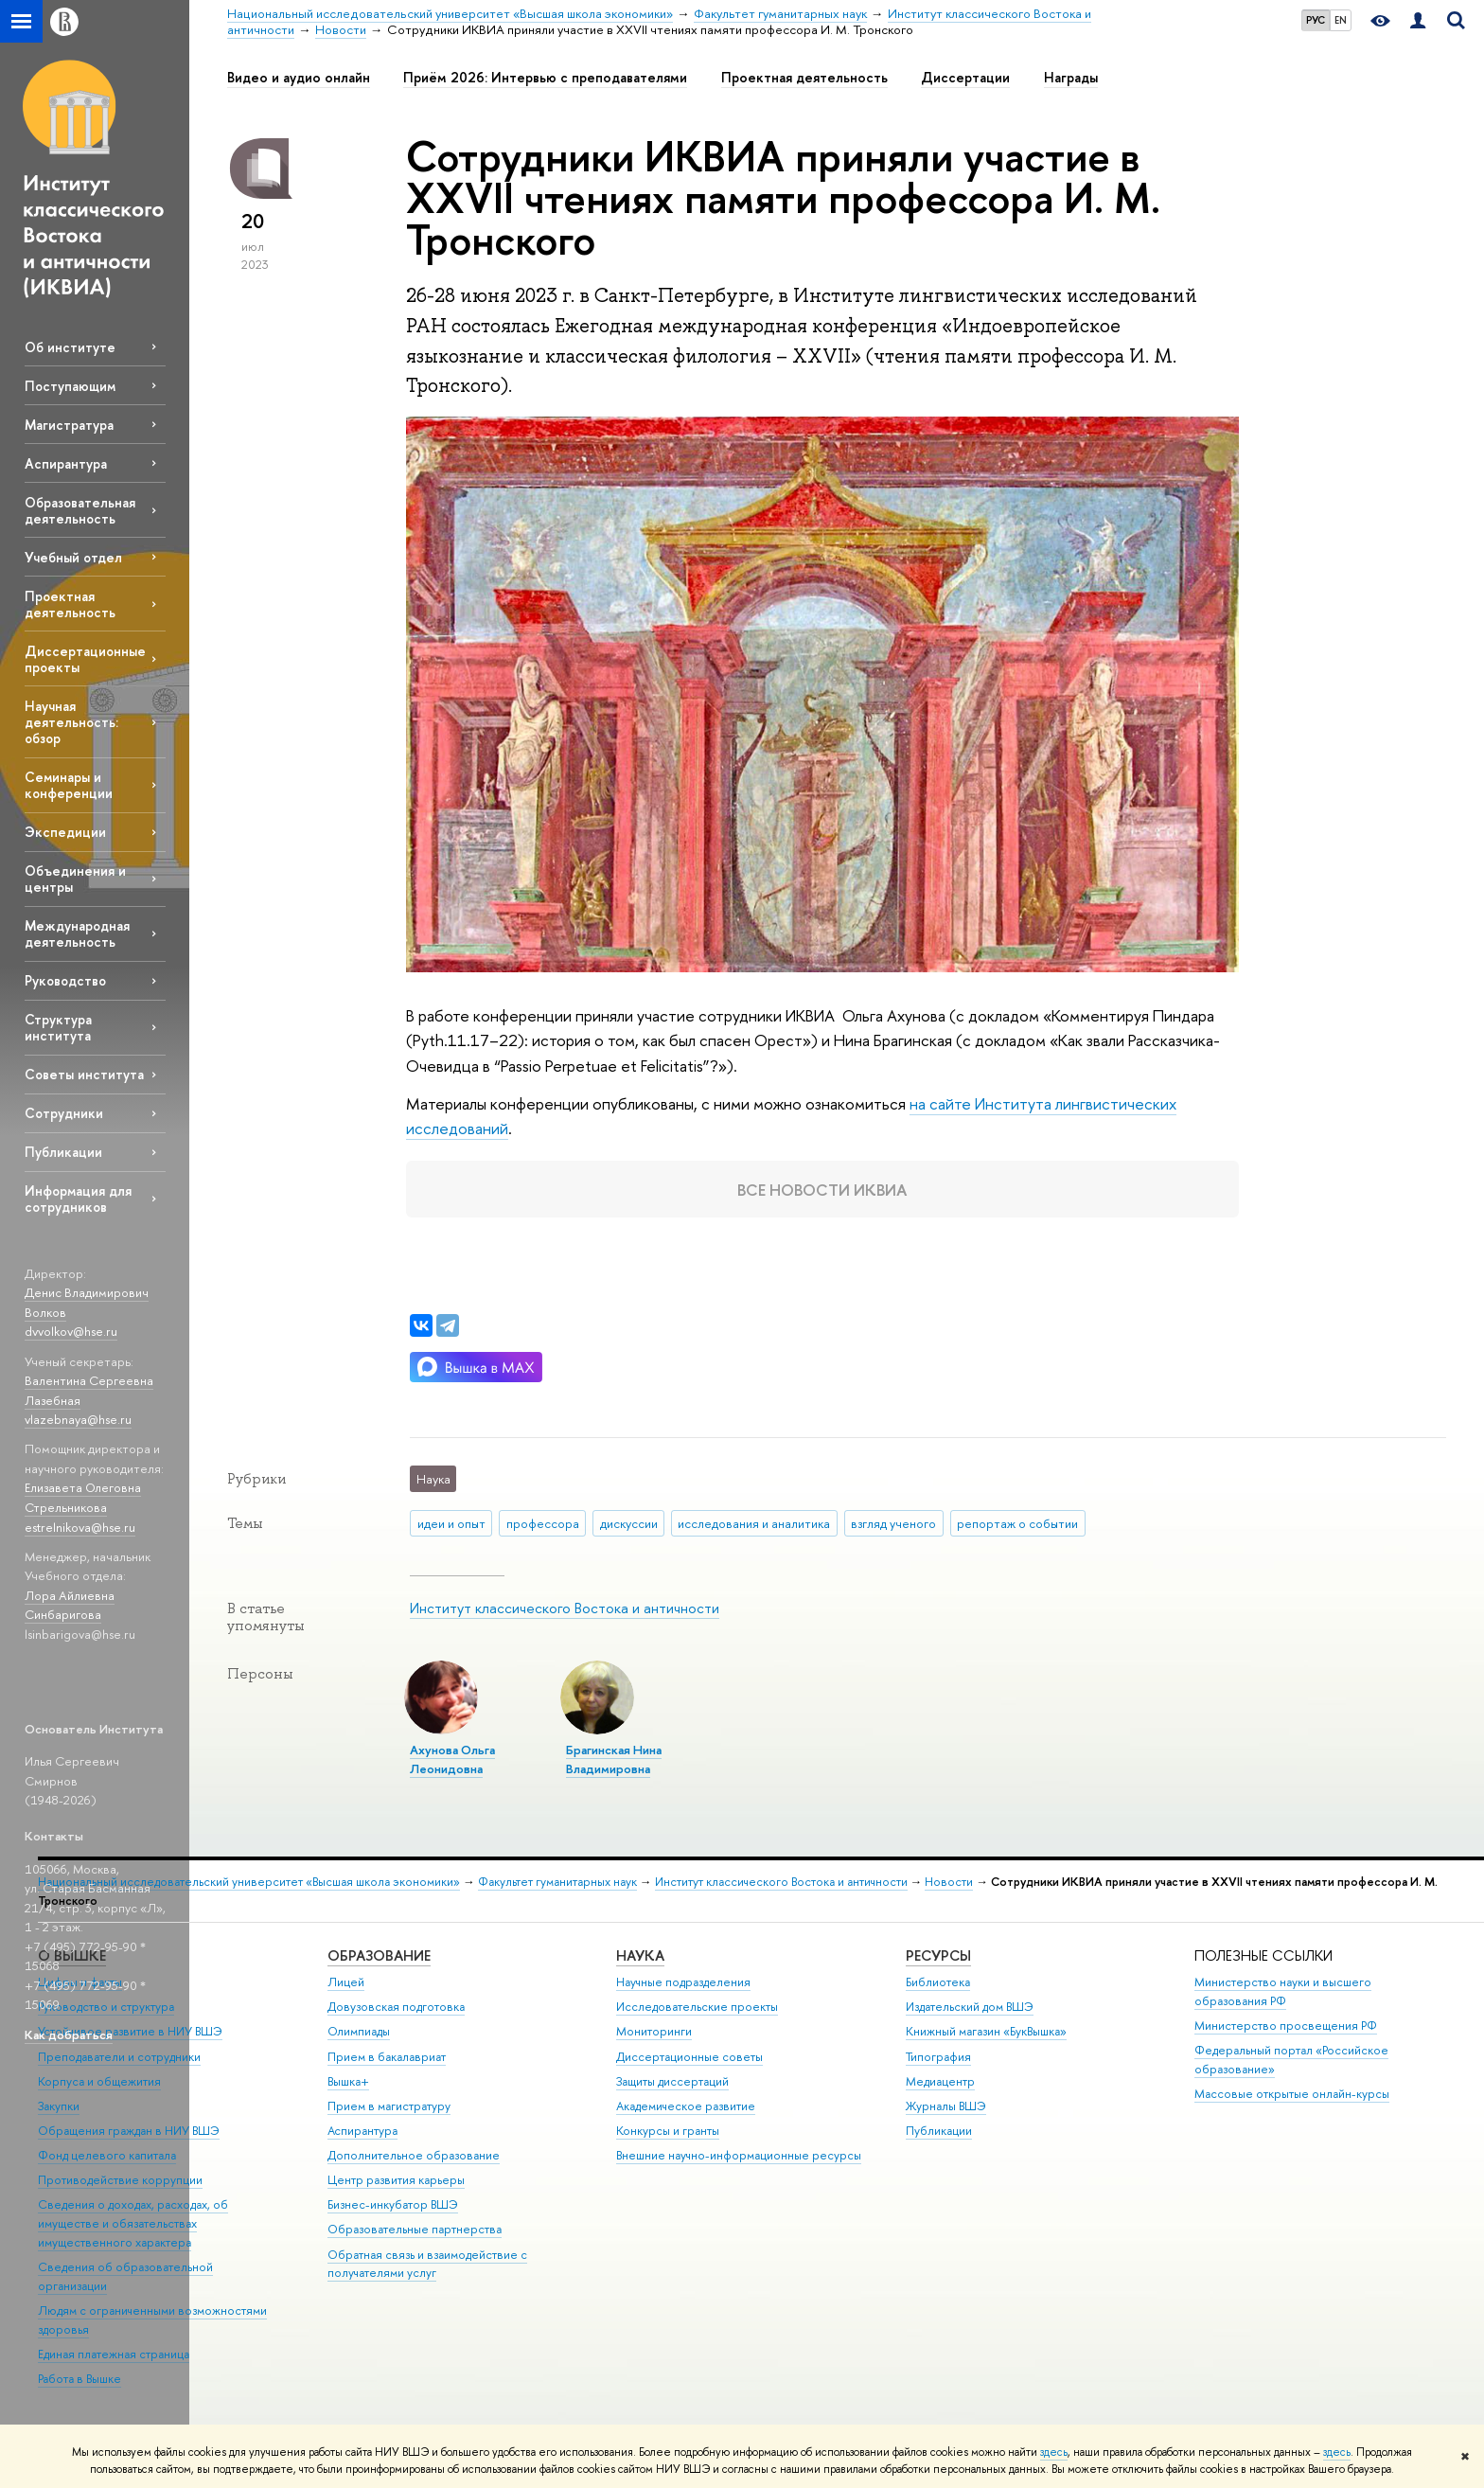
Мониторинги (654, 2031)
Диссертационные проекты (85, 659)
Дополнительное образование (413, 2155)
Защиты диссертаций (672, 2081)
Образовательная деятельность (80, 510)
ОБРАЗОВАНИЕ (379, 1955)
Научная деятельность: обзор (71, 722)
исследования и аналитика (754, 1523)
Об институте (70, 347)
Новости (949, 1882)
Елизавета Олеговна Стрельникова (83, 1497)
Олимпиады (358, 2031)
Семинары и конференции (69, 785)
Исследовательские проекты (697, 2007)
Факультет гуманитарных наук (557, 1882)
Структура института (58, 1027)
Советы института (84, 1074)
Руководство (65, 980)
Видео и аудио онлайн (298, 77)
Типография (938, 2057)
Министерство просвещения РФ (1285, 2025)
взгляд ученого (893, 1523)
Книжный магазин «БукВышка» (986, 2031)
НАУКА (640, 1955)
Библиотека (938, 1982)
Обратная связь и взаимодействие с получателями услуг (427, 2264)
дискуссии (629, 1523)
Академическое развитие (685, 2106)
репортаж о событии (1017, 1523)
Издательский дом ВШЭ (970, 2007)
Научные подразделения (683, 1982)
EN (1340, 20)
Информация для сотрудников (78, 1199)
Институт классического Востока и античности (564, 1608)
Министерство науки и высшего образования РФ (1282, 1991)
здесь (1054, 2452)
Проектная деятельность (70, 604)
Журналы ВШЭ (946, 2106)
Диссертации (965, 77)
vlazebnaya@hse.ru (78, 1419)
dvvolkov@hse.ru (71, 1331)
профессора (542, 1523)
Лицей (345, 1982)
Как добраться (69, 2034)
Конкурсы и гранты (667, 2131)
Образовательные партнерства (414, 2229)
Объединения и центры (75, 879)
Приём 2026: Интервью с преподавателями (545, 77)
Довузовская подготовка (396, 2007)
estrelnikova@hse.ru (80, 1527)
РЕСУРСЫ (938, 1955)
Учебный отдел (73, 557)
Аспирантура (66, 463)
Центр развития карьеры (396, 2180)
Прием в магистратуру (388, 2106)
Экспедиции (65, 832)
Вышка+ (348, 2081)
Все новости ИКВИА (822, 1189)
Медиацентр (940, 2081)
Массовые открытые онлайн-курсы (1291, 2094)
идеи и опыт (451, 1523)
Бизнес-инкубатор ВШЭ (392, 2204)
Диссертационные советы (689, 2057)
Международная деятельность (77, 933)
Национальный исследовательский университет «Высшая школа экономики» (249, 1882)
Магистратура (69, 425)
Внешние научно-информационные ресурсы (738, 2155)
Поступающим (70, 386)
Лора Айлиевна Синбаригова (70, 1605)
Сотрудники (64, 1113)
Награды (1071, 77)
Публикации (63, 1152)
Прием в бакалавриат (386, 2057)
